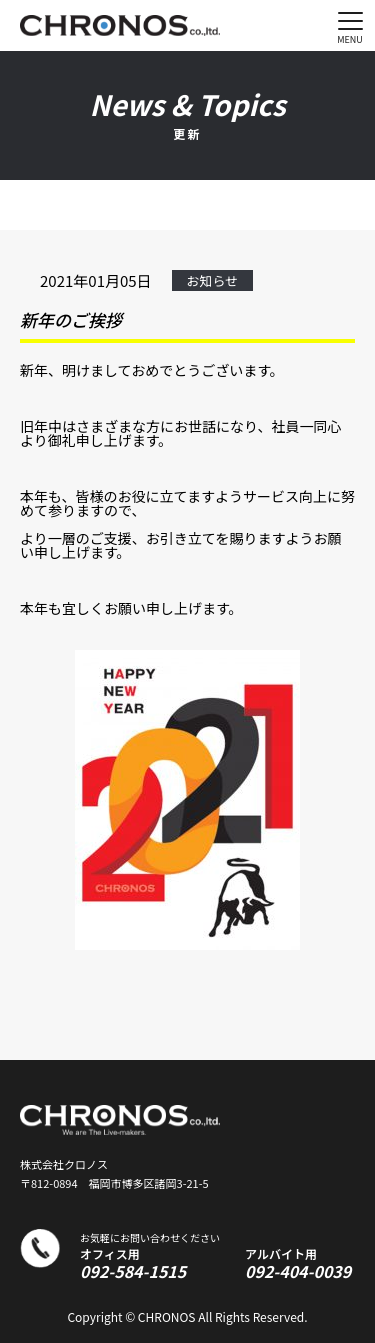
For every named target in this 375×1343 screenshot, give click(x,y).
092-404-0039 (298, 1271)
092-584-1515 (133, 1271)
